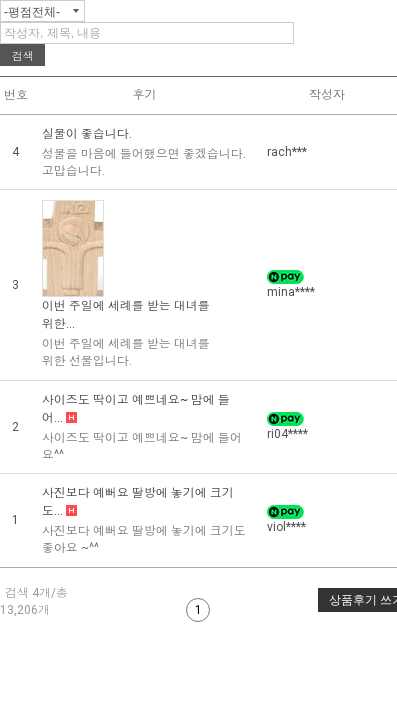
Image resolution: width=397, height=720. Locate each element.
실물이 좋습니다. (87, 134)
